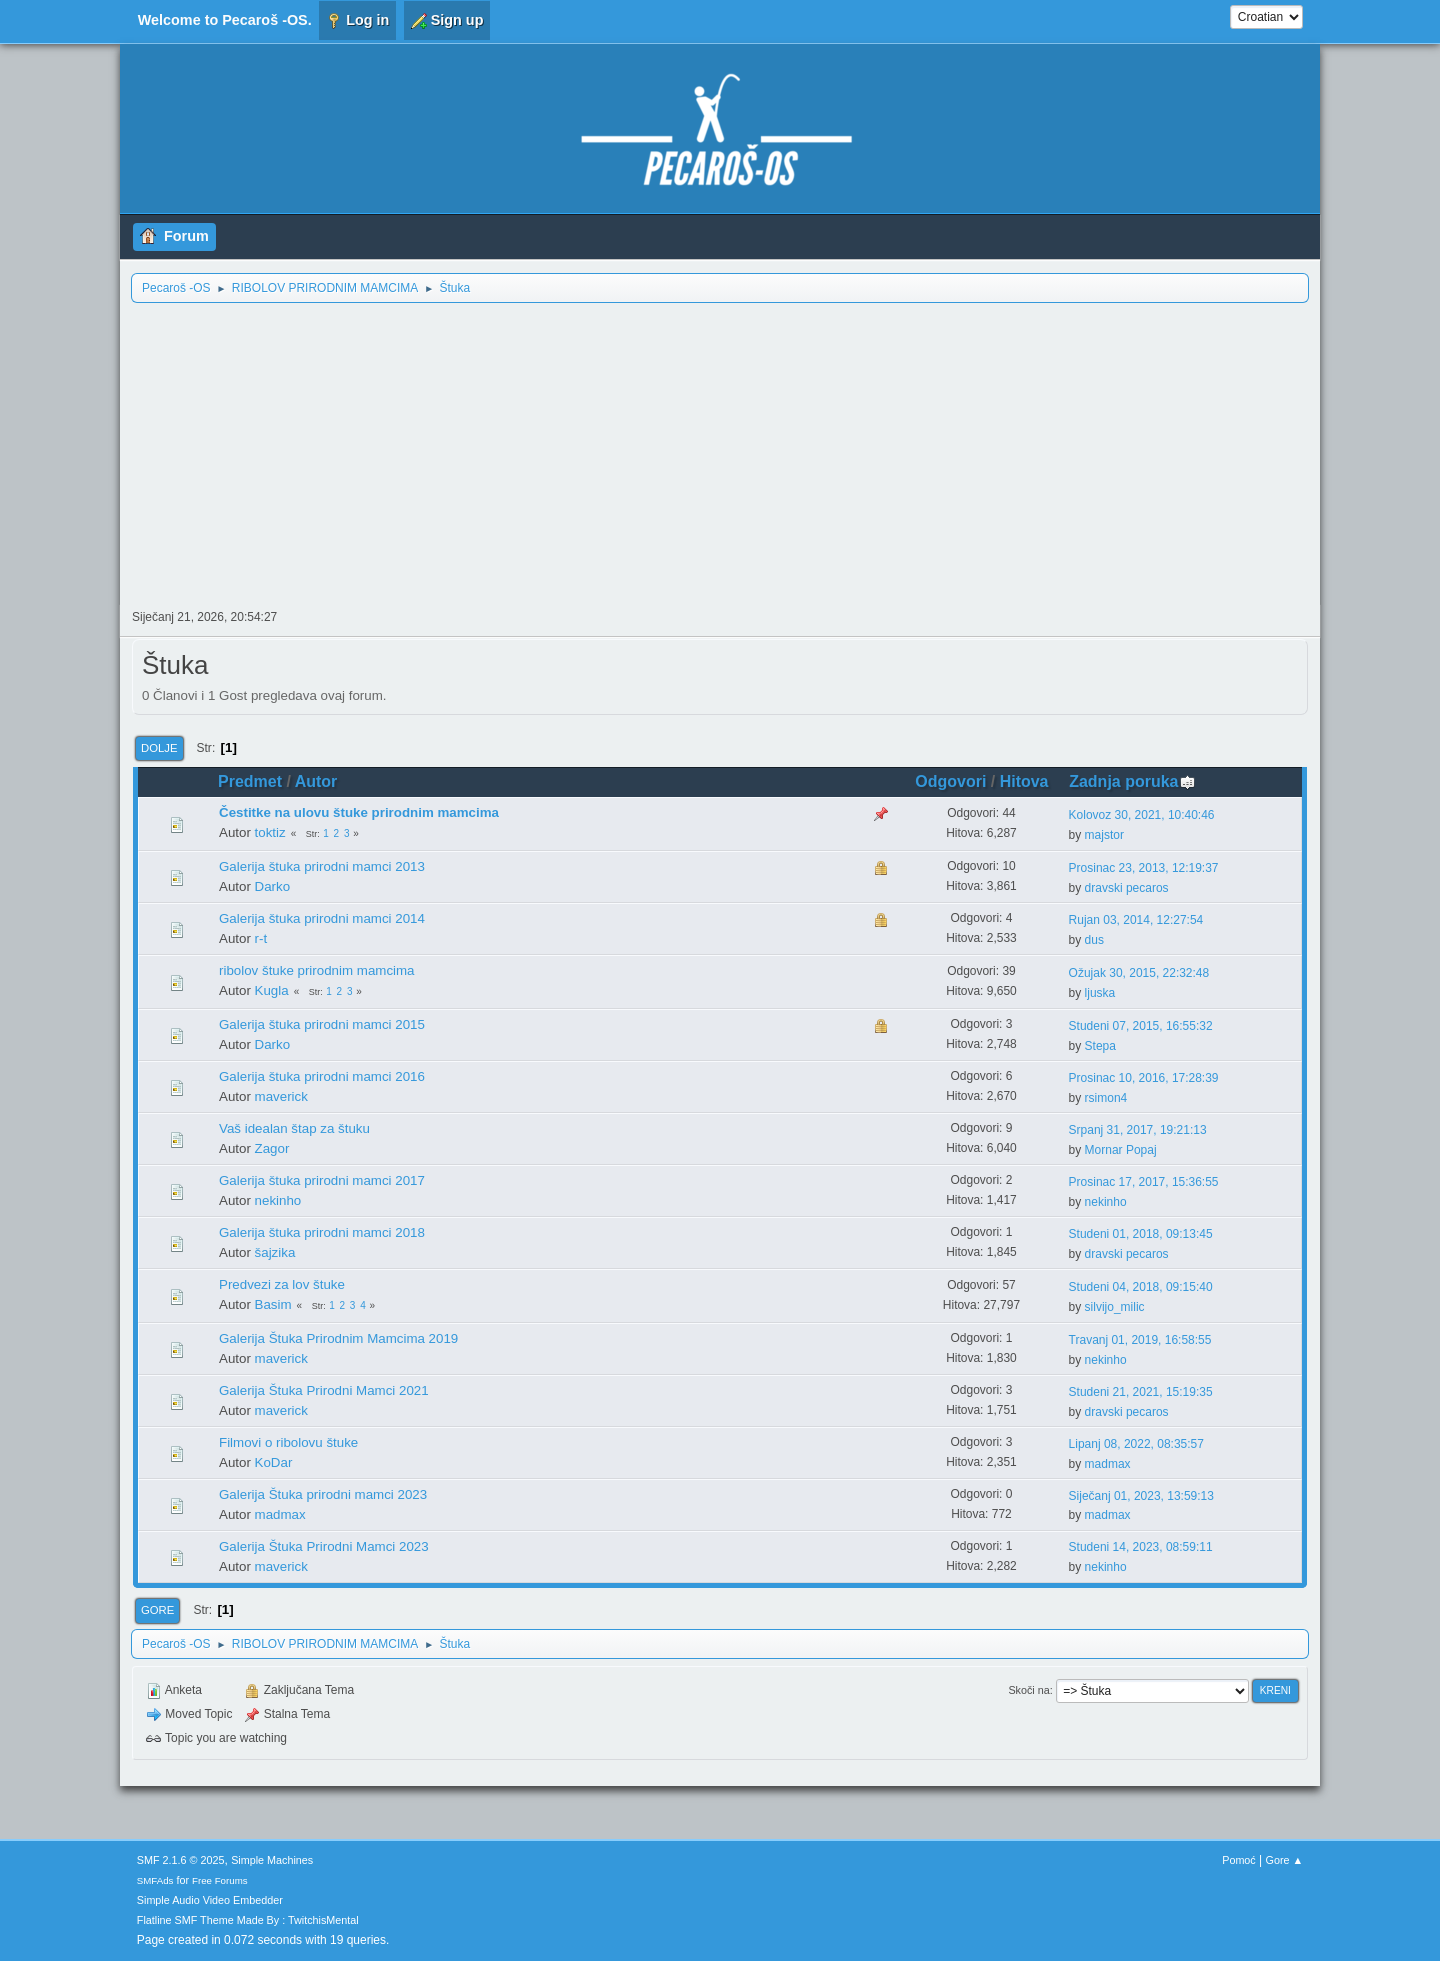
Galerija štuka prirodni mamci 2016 (322, 1076)
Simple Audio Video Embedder (210, 1900)
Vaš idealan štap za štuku (294, 1128)
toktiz (270, 832)
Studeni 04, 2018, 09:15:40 (1141, 1287)
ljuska (1100, 993)
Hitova (1024, 781)
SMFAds (155, 1880)
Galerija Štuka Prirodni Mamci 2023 (324, 1546)
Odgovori (950, 781)
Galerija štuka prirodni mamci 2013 (322, 866)
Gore (157, 1610)
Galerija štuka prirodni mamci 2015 (322, 1024)
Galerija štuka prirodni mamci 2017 (322, 1180)
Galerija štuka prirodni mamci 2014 (322, 918)
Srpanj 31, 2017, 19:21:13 (1138, 1130)
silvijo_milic (1115, 1307)
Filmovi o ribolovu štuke (288, 1442)
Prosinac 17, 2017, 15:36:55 (1144, 1182)
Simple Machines (272, 1860)
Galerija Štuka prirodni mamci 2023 (323, 1494)
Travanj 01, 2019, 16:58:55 (1140, 1340)
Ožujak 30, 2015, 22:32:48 (1139, 973)
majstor (1104, 835)
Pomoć (1239, 1860)
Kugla (272, 990)
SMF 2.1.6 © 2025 (181, 1860)
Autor (316, 781)
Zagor (272, 1148)
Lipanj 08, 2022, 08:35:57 (1136, 1444)
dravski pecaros (1127, 888)
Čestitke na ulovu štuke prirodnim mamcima (359, 812)
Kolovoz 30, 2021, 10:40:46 (1142, 815)
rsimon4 (1106, 1098)
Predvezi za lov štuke (282, 1284)
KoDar (274, 1462)
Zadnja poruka (1132, 781)
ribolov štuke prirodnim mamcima (317, 970)
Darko (273, 886)
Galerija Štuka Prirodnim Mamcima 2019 (338, 1338)
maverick (281, 1096)
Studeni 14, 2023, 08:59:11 (1141, 1547)
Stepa (1100, 1046)
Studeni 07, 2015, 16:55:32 (1141, 1026)
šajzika (275, 1252)
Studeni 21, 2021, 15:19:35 (1141, 1392)
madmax (1108, 1464)
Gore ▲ (1285, 1860)
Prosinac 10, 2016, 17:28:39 (1144, 1078)
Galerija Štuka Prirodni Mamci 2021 (324, 1390)
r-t (261, 938)
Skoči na (1028, 1690)
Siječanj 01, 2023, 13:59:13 (1141, 1496)
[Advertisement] (720, 454)
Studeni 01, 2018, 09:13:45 (1141, 1234)
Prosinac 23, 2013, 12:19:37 (1144, 868)
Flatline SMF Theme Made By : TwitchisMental (248, 1920)
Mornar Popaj (1121, 1150)
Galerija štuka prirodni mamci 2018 (322, 1232)
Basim (273, 1304)
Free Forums (220, 1880)
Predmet (250, 781)
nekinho (278, 1200)
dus (1094, 940)
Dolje (159, 748)
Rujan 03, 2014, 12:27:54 (1136, 920)
